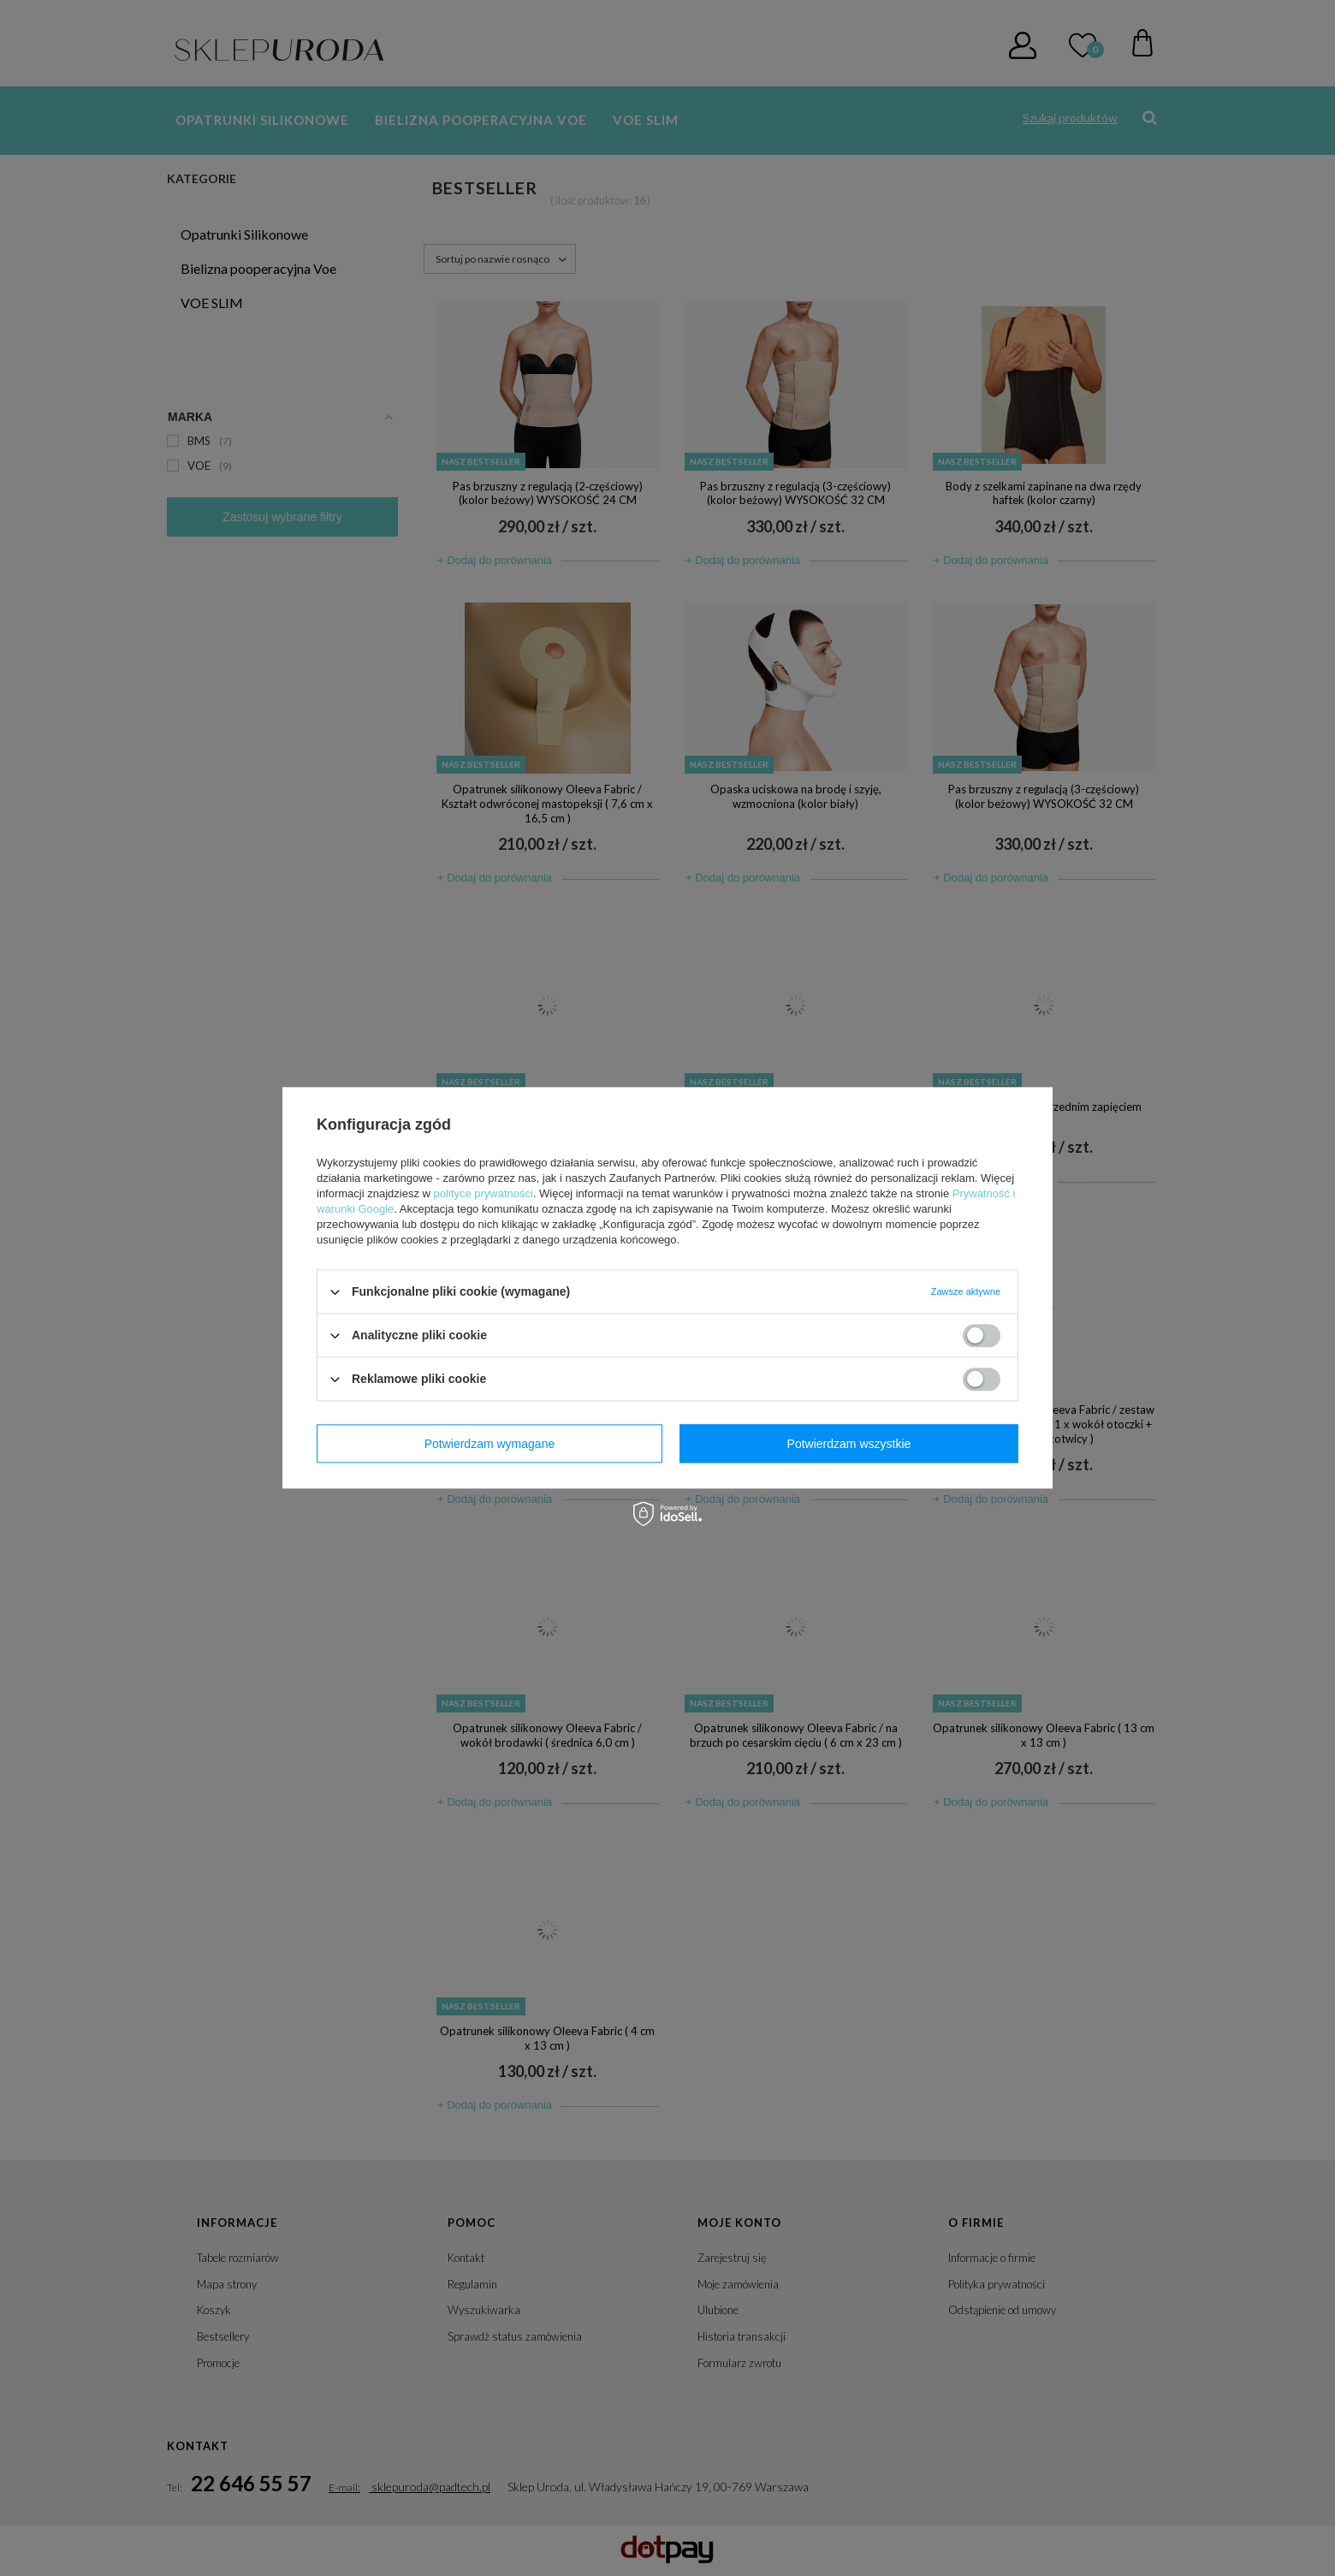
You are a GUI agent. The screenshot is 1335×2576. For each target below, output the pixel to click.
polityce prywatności (483, 1193)
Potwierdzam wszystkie (849, 1444)
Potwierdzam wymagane (489, 1444)
